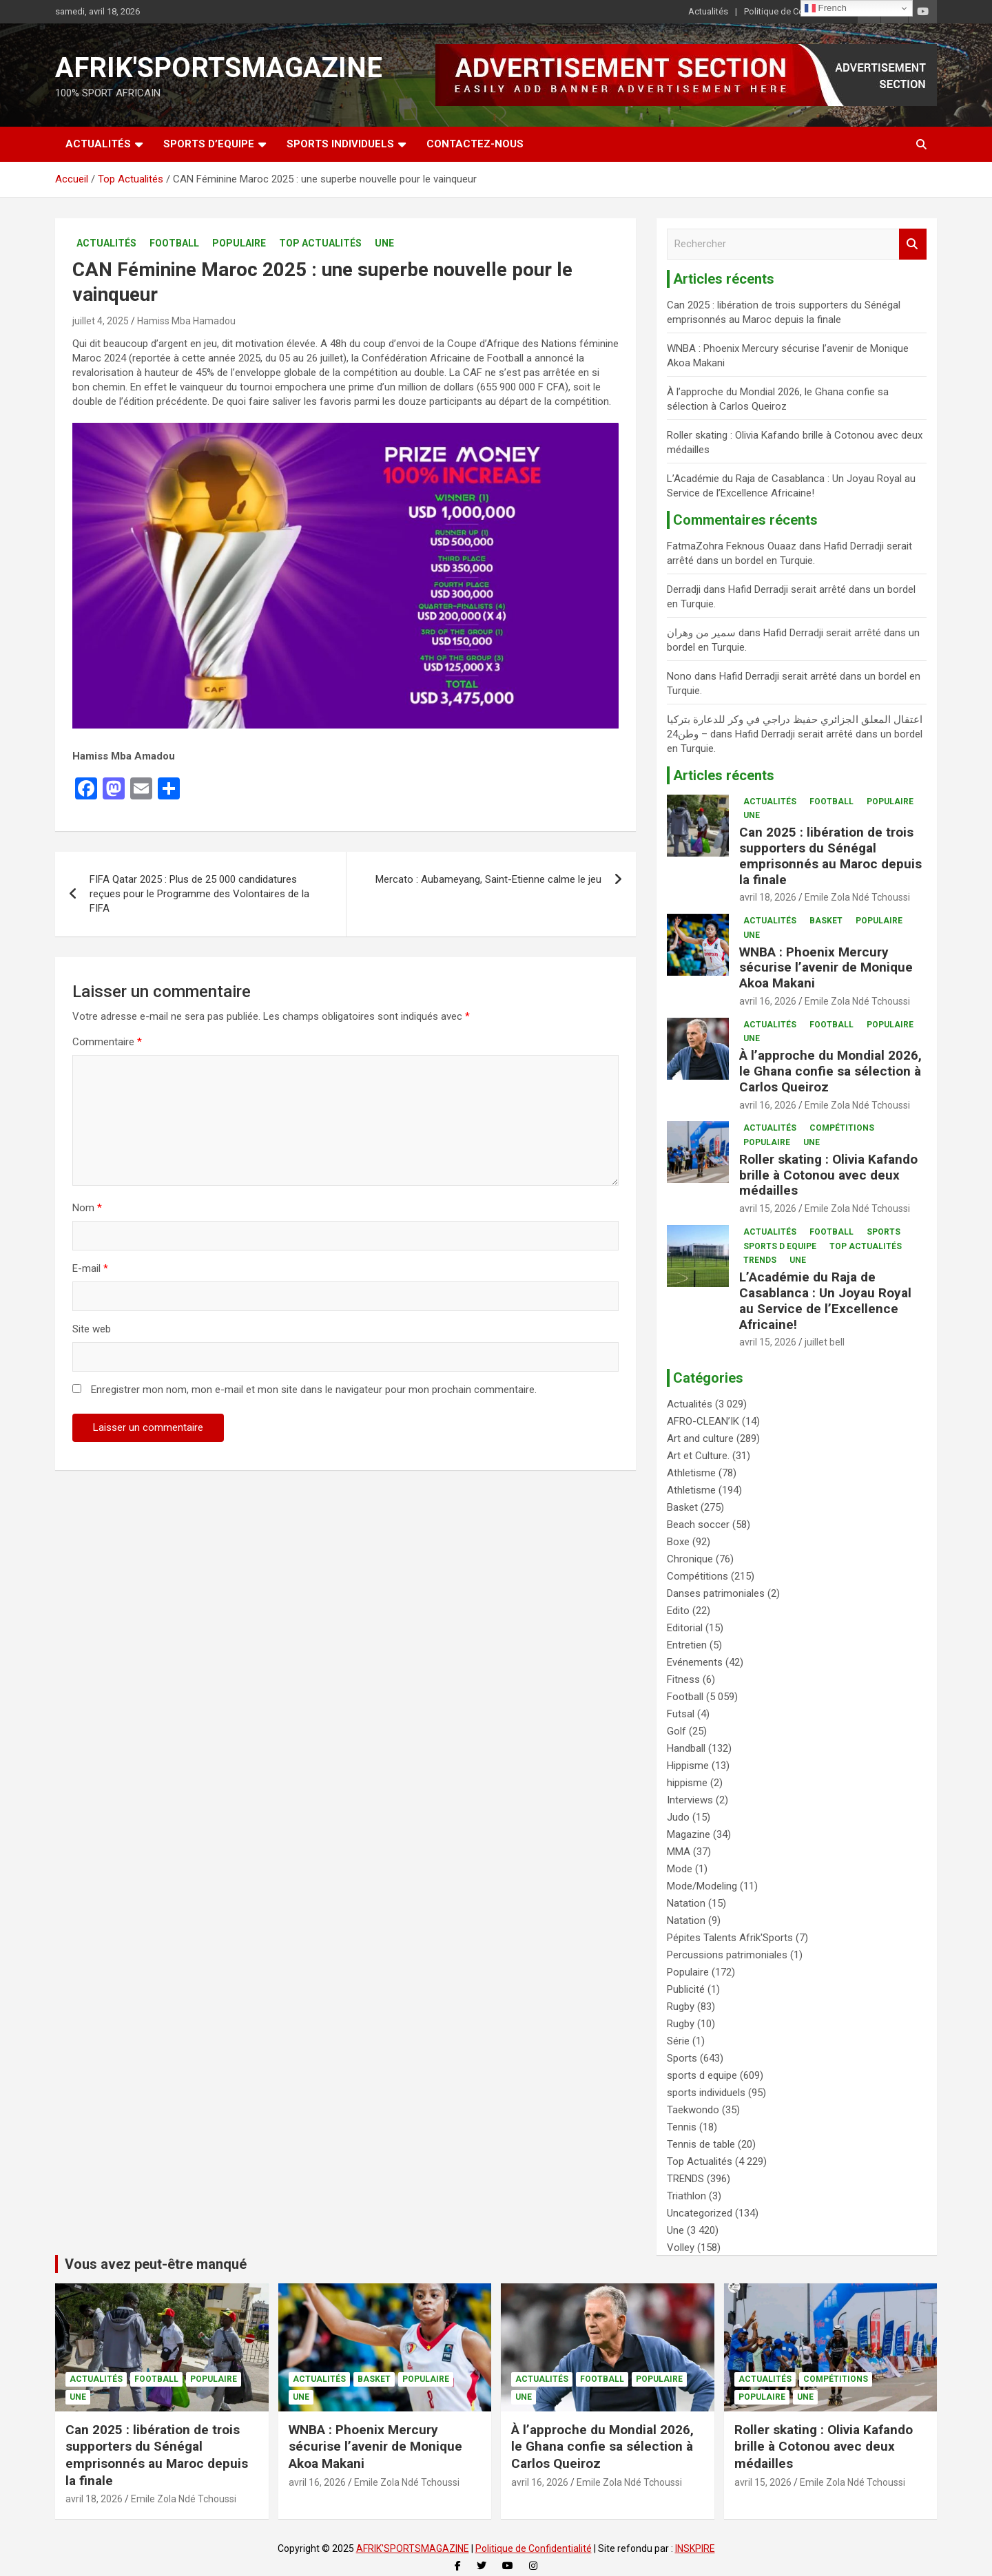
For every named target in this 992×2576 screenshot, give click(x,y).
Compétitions (841, 1128)
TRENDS (759, 1260)
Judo (678, 1817)
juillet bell (825, 1342)
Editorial (685, 1628)
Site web (91, 1329)
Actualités (708, 11)
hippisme (687, 1783)
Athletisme (691, 1473)
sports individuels (706, 2092)
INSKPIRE (695, 2548)
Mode (679, 1869)
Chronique (690, 1559)
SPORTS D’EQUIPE (208, 144)
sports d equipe (779, 1246)
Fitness (683, 1679)
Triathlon (686, 2196)
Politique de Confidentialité (797, 11)
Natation (686, 1903)
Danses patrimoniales (716, 1593)
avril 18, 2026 (767, 897)
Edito (678, 1610)
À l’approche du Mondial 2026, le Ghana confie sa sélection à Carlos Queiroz (830, 1071)
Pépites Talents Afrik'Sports (730, 1937)
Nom (87, 1208)
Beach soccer (698, 1524)
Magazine (688, 1834)
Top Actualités (320, 243)
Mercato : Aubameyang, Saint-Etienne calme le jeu (488, 879)
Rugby (680, 2006)
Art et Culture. (698, 1455)
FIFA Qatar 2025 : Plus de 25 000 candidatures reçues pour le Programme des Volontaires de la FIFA (199, 893)
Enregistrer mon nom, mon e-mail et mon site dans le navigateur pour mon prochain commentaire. (314, 1389)
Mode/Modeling (702, 1886)
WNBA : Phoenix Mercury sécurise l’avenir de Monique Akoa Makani (826, 968)
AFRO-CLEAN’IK (703, 1421)
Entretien (687, 1645)
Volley (680, 2247)
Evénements (695, 1662)
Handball (686, 1748)
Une (384, 243)
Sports (883, 1232)
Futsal (680, 1714)
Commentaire (107, 1042)
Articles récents (723, 775)
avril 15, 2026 (767, 1208)
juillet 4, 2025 (100, 320)
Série (678, 2041)
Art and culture (700, 1438)
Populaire (239, 243)
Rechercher (913, 244)
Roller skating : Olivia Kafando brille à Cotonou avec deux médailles (828, 1175)
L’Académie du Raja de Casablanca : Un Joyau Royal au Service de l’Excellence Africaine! (825, 1300)
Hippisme (688, 1765)
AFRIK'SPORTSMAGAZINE (218, 68)
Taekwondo (693, 2110)
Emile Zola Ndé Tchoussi (857, 897)
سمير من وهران (701, 633)
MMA (678, 1851)
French (826, 8)
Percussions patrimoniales (727, 1955)
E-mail (90, 1268)
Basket (826, 920)
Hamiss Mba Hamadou (186, 320)
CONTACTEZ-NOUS (475, 144)
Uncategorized (699, 2213)
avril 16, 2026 (767, 1001)
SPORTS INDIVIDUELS (340, 144)
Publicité (686, 1989)
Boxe (678, 1542)
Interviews (690, 1800)
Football (174, 243)
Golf (676, 1731)
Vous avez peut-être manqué (156, 2264)
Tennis (681, 2127)
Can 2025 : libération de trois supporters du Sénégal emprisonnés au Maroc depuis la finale (830, 855)
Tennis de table (701, 2144)
